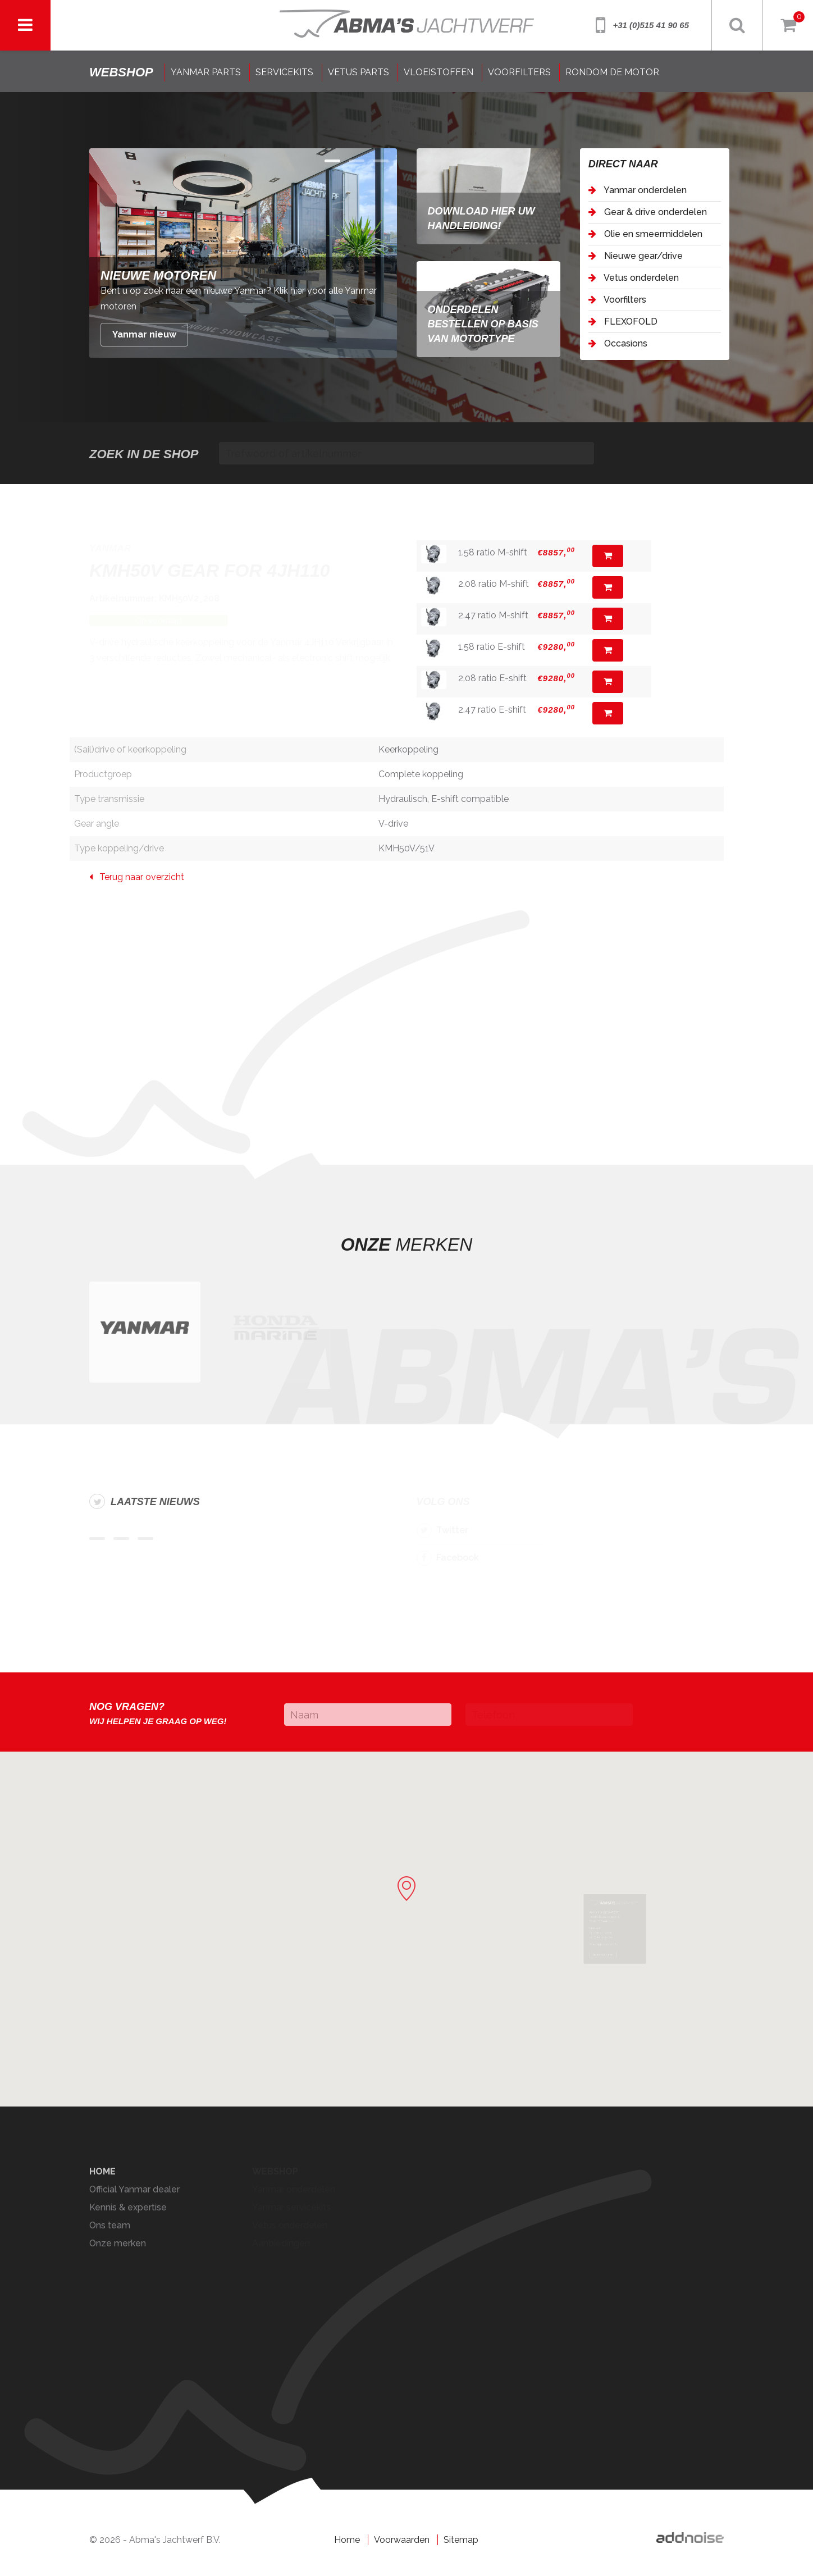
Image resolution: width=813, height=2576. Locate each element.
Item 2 (381, 160)
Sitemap (461, 2539)
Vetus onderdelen (633, 277)
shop (121, 72)
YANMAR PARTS (206, 72)
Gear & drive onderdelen (647, 212)
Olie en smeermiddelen (645, 234)
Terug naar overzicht (136, 877)
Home (347, 2539)
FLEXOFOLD (622, 321)
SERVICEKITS (284, 72)
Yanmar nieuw (144, 334)
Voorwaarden (402, 2539)
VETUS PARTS (358, 72)
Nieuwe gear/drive (635, 255)
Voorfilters (617, 299)
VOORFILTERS (519, 72)
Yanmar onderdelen (637, 190)
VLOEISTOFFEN (438, 72)
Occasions (617, 343)
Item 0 (332, 160)
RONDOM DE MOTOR (612, 72)
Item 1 (356, 160)
